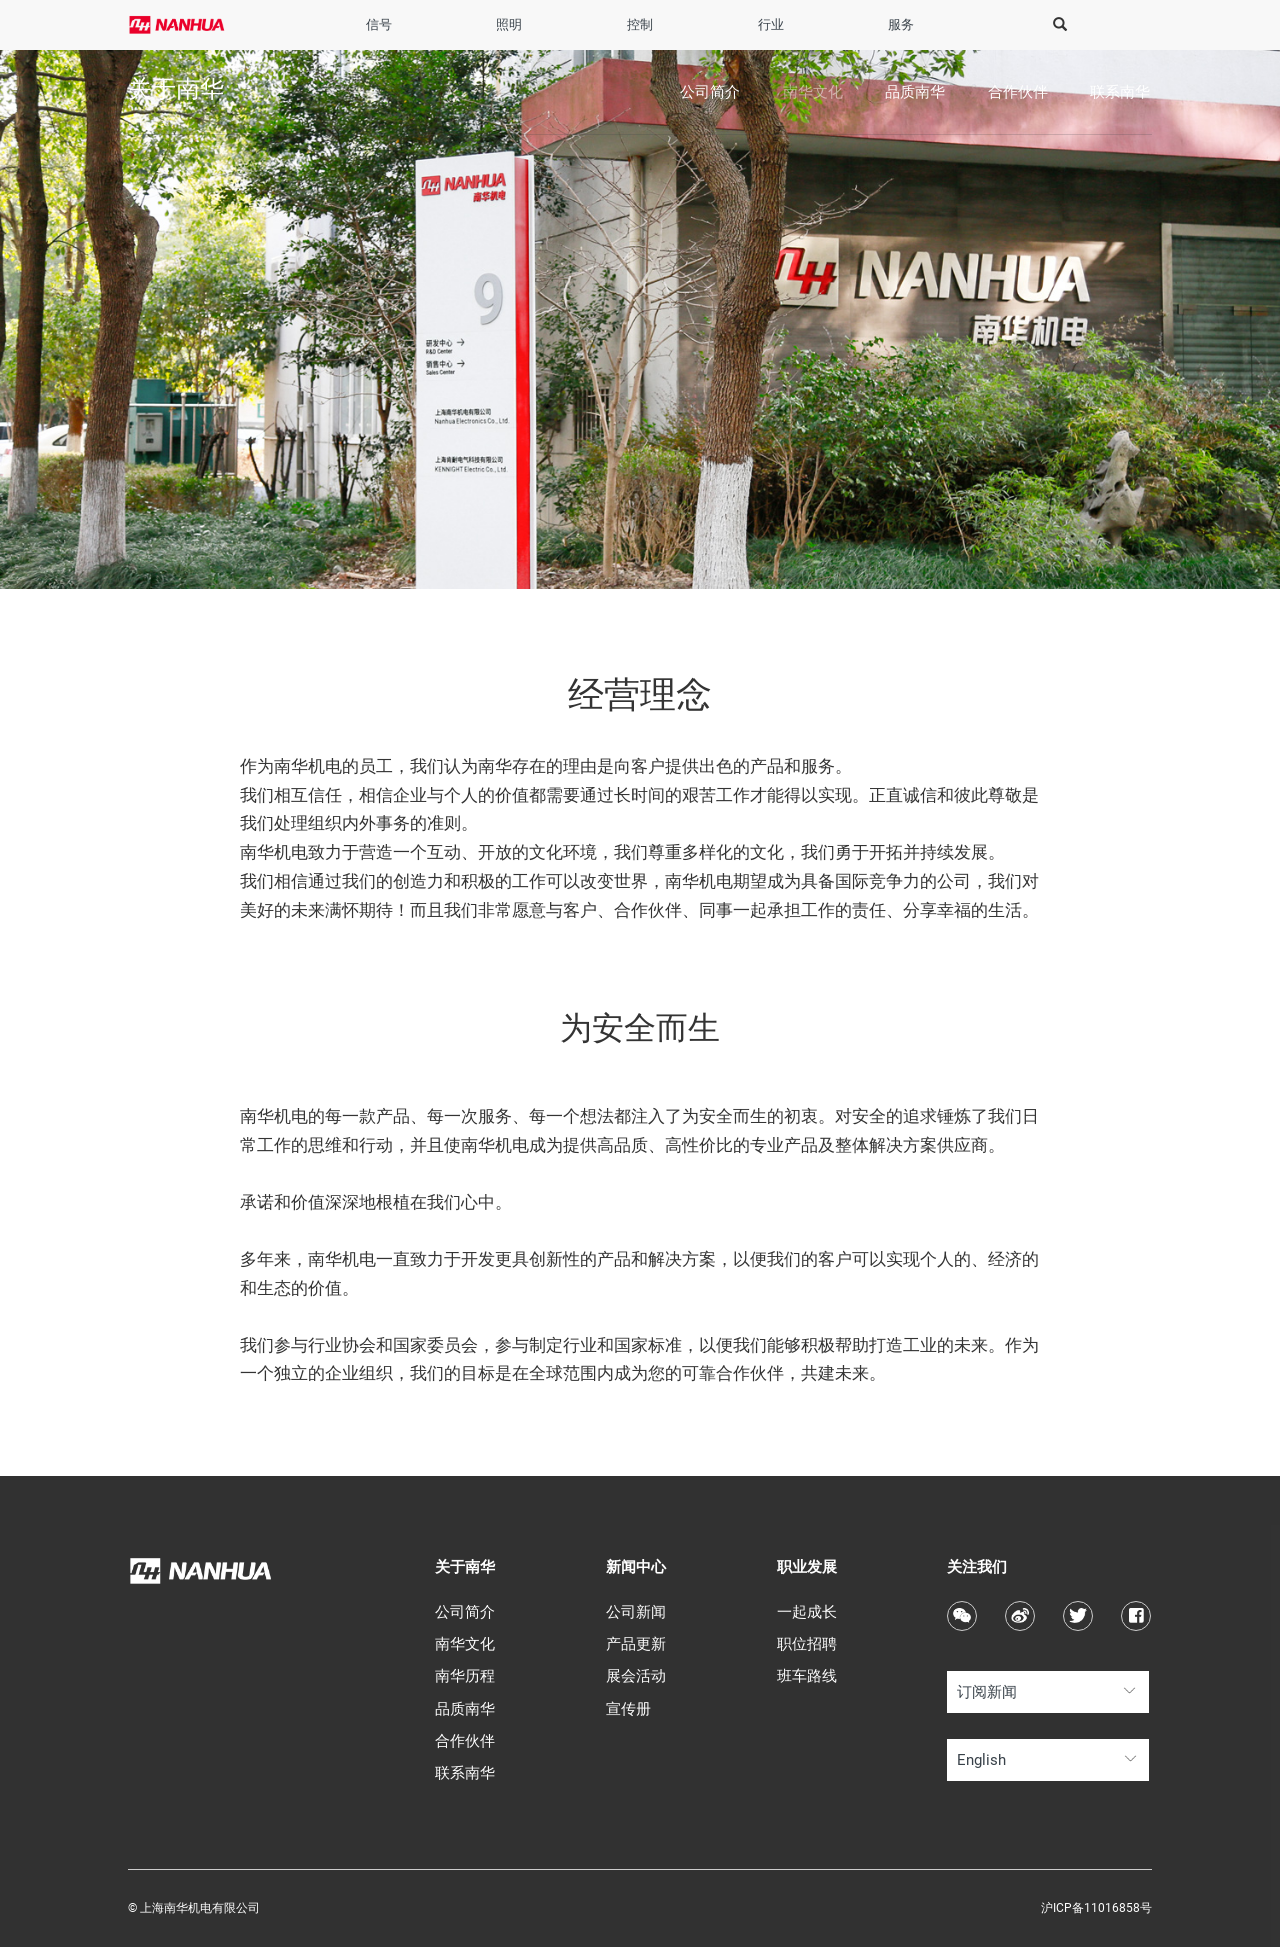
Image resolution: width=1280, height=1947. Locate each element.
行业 (771, 24)
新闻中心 (636, 1567)
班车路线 (807, 1676)
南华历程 (465, 1676)
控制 (640, 24)
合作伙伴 (1018, 92)
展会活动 (636, 1676)
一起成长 (807, 1612)
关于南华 (465, 1567)
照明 (509, 24)
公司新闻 (636, 1612)
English (981, 1760)
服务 (901, 24)
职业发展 (807, 1567)
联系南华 (1120, 92)
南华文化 (813, 92)
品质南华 (915, 92)
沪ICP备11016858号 (1096, 1908)
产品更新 (636, 1644)
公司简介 (710, 92)
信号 (379, 24)
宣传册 (628, 1709)
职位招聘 (807, 1644)
